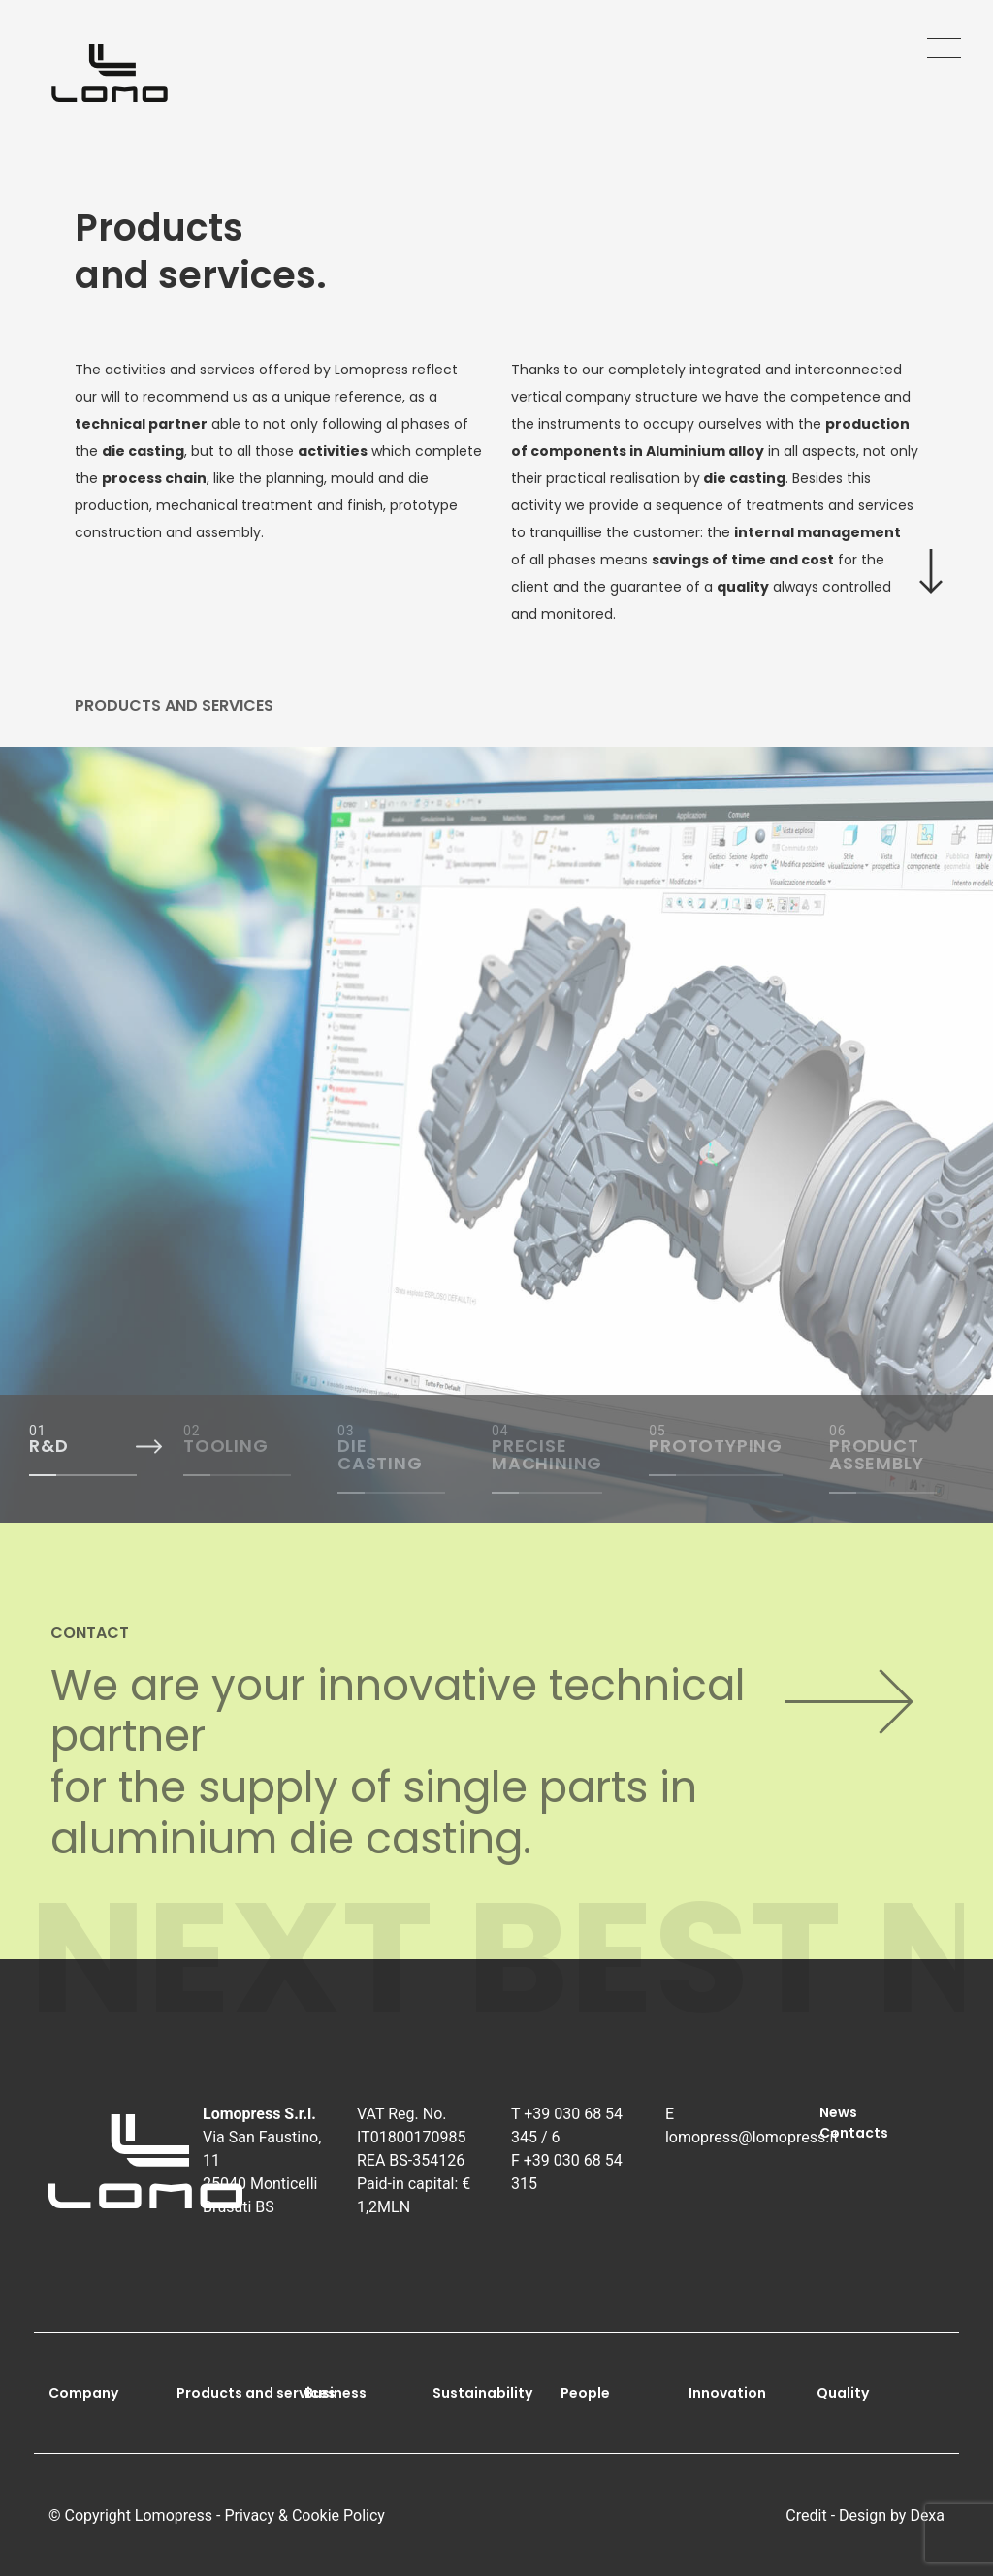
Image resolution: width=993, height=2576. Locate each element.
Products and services (256, 2392)
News (838, 2112)
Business (335, 2392)
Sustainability (482, 2392)
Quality (843, 2392)
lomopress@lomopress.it (752, 2137)
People (585, 2392)
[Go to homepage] (109, 72)
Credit (805, 2515)
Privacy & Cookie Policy (304, 2515)
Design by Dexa (892, 2515)
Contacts (853, 2132)
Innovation (727, 2392)
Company (83, 2392)
